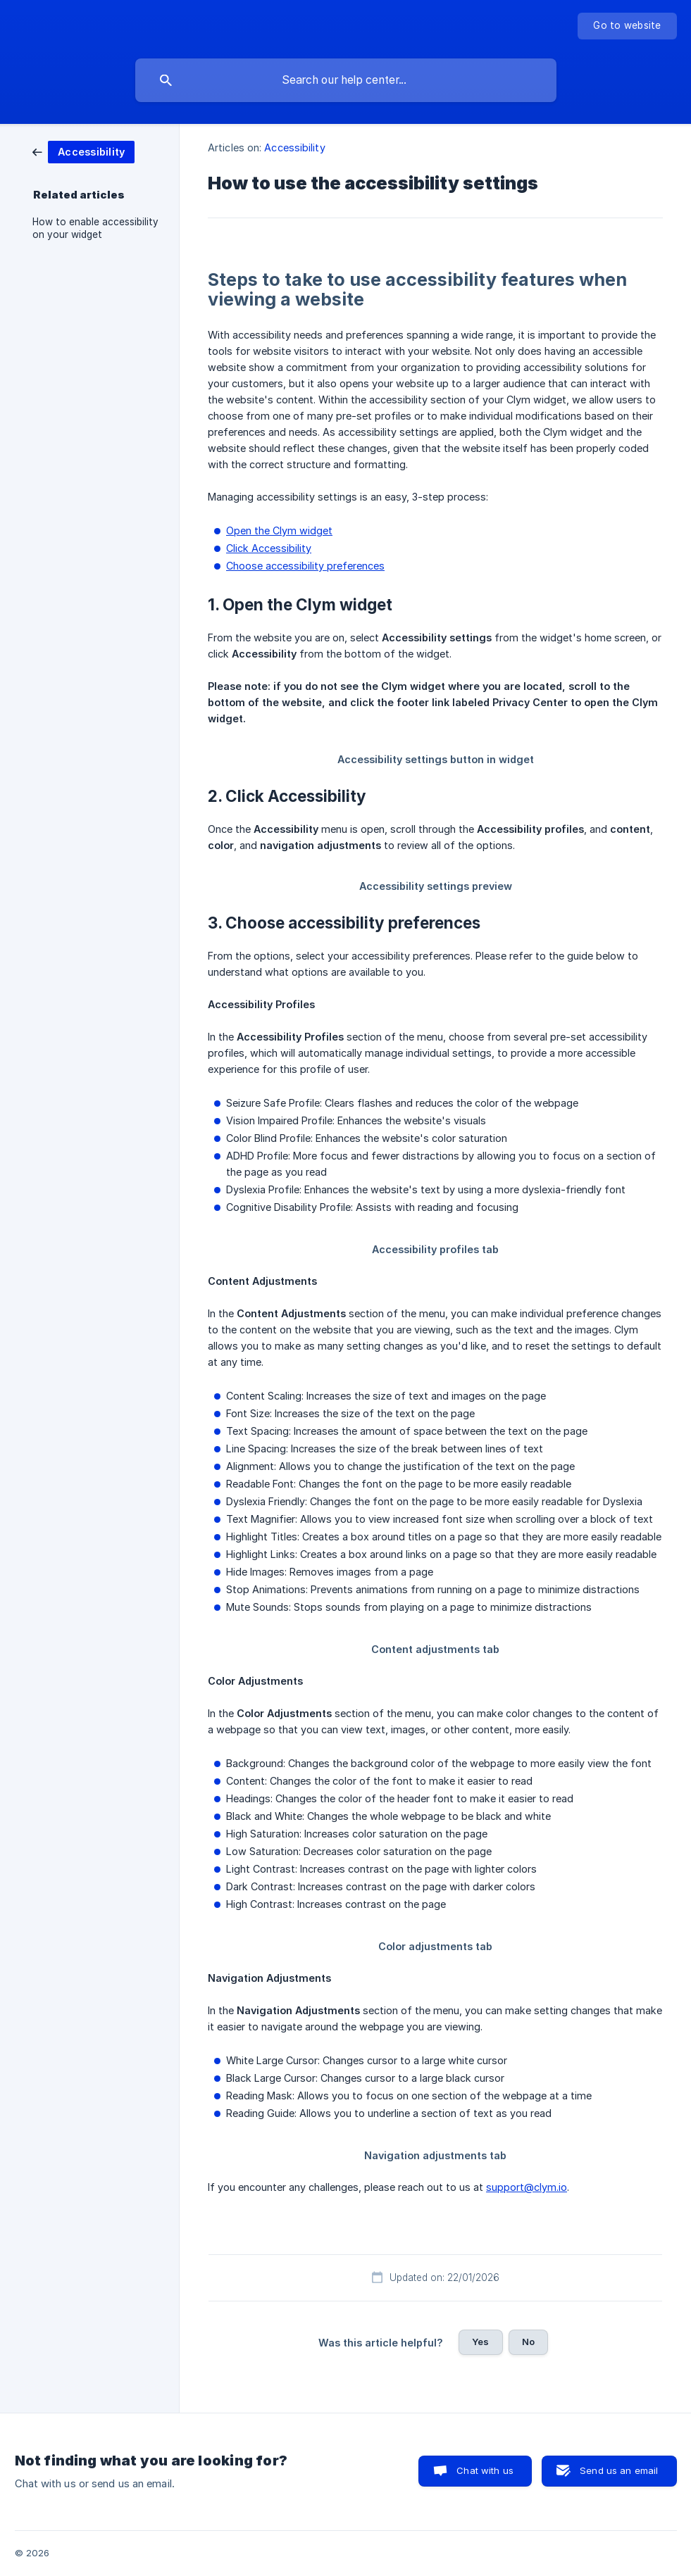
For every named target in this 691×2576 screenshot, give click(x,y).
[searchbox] (345, 80)
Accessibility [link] (294, 147)
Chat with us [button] (484, 2470)
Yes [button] (480, 2341)
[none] (627, 26)
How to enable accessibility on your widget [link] (95, 228)
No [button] (528, 2341)
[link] (83, 151)
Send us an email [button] (619, 2470)
